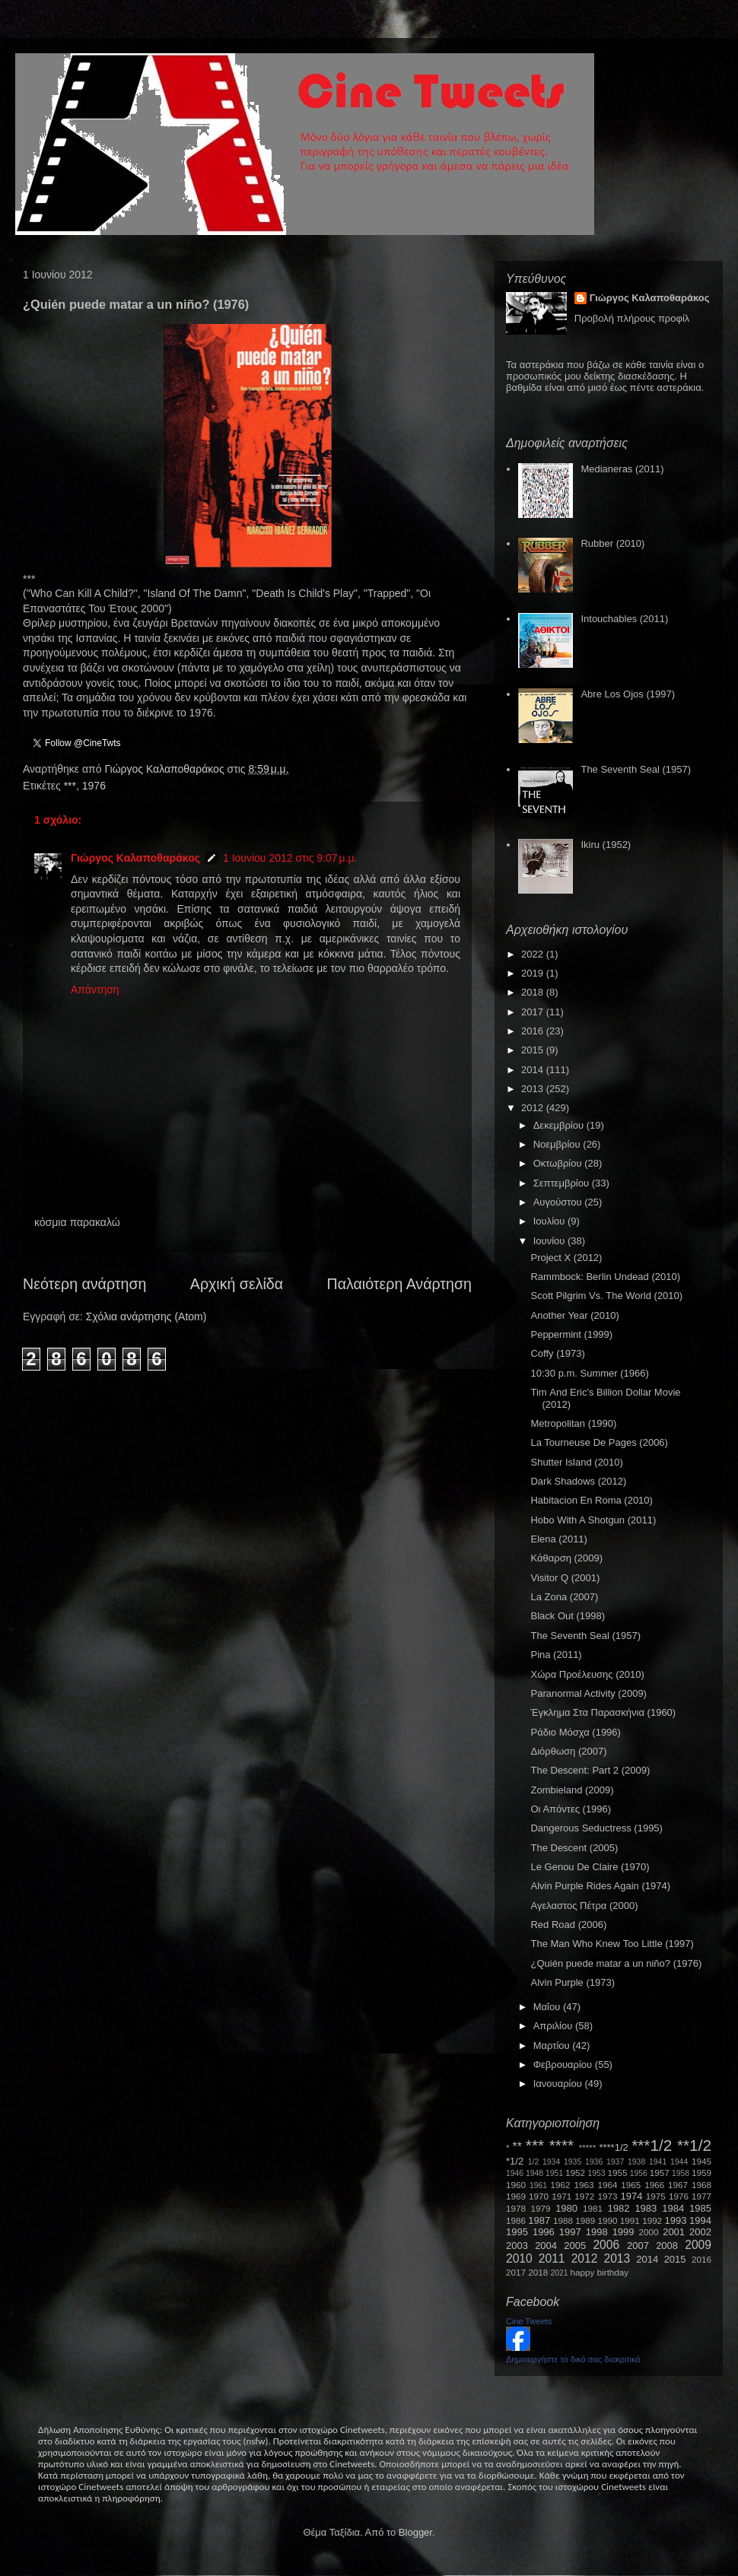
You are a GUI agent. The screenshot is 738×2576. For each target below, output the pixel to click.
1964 (607, 2185)
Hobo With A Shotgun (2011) (593, 1520)
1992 (652, 2220)
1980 (566, 2208)
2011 (552, 2258)
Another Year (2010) (574, 1315)
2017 (533, 1012)
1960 (516, 2185)
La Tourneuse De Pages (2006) (598, 1442)
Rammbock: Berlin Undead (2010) (605, 1276)
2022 (533, 954)
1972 (584, 2196)
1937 (615, 2162)
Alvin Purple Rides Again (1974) (600, 1886)
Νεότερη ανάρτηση (84, 1283)
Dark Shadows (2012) (578, 1481)
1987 (539, 2220)
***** (587, 2147)
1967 (678, 2185)
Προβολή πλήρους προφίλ (632, 318)
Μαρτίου (553, 2045)
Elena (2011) (558, 1539)
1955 (617, 2172)
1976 (94, 786)
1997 (570, 2232)
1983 (646, 2208)
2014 (533, 1069)
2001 (674, 2232)
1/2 (533, 2162)
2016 (533, 1031)
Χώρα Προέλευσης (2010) (587, 1674)
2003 (517, 2245)
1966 (654, 2185)
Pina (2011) (555, 1654)
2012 (533, 1107)
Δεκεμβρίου (560, 1125)
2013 (533, 1088)
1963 (583, 2185)
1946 (514, 2173)
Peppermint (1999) (571, 1334)
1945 (701, 2161)
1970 (539, 2196)
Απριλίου (554, 2025)
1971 (561, 2196)
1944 (679, 2162)
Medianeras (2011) (622, 469)
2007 (638, 2245)
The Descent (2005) (574, 1847)
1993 (675, 2220)
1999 (623, 2232)
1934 (551, 2162)
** (517, 2146)
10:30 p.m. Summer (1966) (589, 1373)
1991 (630, 2220)
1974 (631, 2196)
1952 (575, 2172)
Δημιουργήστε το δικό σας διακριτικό (573, 2359)
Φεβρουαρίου (564, 2064)
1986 (516, 2220)
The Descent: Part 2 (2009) (590, 1770)
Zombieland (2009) (571, 1790)
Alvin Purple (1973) (572, 1982)
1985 (700, 2208)
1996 (544, 2232)
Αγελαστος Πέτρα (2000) (584, 1905)
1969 (516, 2196)
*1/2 (514, 2161)
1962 (561, 2185)
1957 (660, 2172)
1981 (593, 2208)
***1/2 (651, 2145)
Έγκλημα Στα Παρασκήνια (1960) (603, 1712)
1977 (701, 2196)
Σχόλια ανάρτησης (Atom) (146, 1316)
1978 (516, 2208)
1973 (607, 2196)
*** (70, 786)
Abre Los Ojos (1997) (628, 694)
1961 (538, 2185)
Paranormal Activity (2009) (588, 1693)
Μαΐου (548, 2006)
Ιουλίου (550, 1221)
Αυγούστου (559, 1202)
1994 (700, 2220)
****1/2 (613, 2147)
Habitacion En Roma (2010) (591, 1500)
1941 (657, 2162)
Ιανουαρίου (559, 2083)
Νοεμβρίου (558, 1144)
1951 (554, 2173)
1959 (701, 2172)
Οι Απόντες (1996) (570, 1809)
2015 (533, 1050)
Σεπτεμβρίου (562, 1183)
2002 (700, 2232)
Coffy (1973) (557, 1353)
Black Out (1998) (567, 1616)
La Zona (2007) (564, 1596)
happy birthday (600, 2272)
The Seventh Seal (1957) (636, 769)
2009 (698, 2244)
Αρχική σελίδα (236, 1283)
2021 (559, 2273)
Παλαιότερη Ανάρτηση (399, 1283)
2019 (533, 973)
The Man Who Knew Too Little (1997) (611, 1943)
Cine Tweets (529, 2321)
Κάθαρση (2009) (566, 1558)
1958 (680, 2173)
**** (561, 2145)
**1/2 (694, 2145)
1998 (597, 2232)
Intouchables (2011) (624, 618)
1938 (636, 2162)
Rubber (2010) (612, 543)
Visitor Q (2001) (565, 1577)
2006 (606, 2244)
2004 (546, 2245)
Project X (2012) (566, 1257)
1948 (534, 2173)
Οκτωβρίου (558, 1163)
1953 (596, 2173)
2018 (533, 992)
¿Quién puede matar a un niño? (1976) (615, 1963)
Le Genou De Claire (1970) (589, 1866)
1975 (656, 2196)
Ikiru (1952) (606, 844)
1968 (701, 2185)
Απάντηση (95, 989)
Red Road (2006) (568, 1924)
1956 (638, 2173)
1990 (608, 2220)
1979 (541, 2208)
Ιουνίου (550, 1241)
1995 (517, 2232)
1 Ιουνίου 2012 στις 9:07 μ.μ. (290, 858)
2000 (649, 2232)
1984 (673, 2208)
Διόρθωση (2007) (568, 1751)
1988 (563, 2220)
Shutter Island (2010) (576, 1462)
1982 (619, 2208)
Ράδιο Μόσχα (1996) (575, 1732)
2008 (667, 2245)
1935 (572, 2162)
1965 (631, 2185)
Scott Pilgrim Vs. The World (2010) (606, 1295)
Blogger (415, 2532)
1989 (585, 2220)
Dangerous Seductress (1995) (596, 1828)
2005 (575, 2245)
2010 (519, 2258)
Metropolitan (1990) (573, 1423)
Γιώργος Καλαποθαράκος (165, 769)
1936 (594, 2162)
